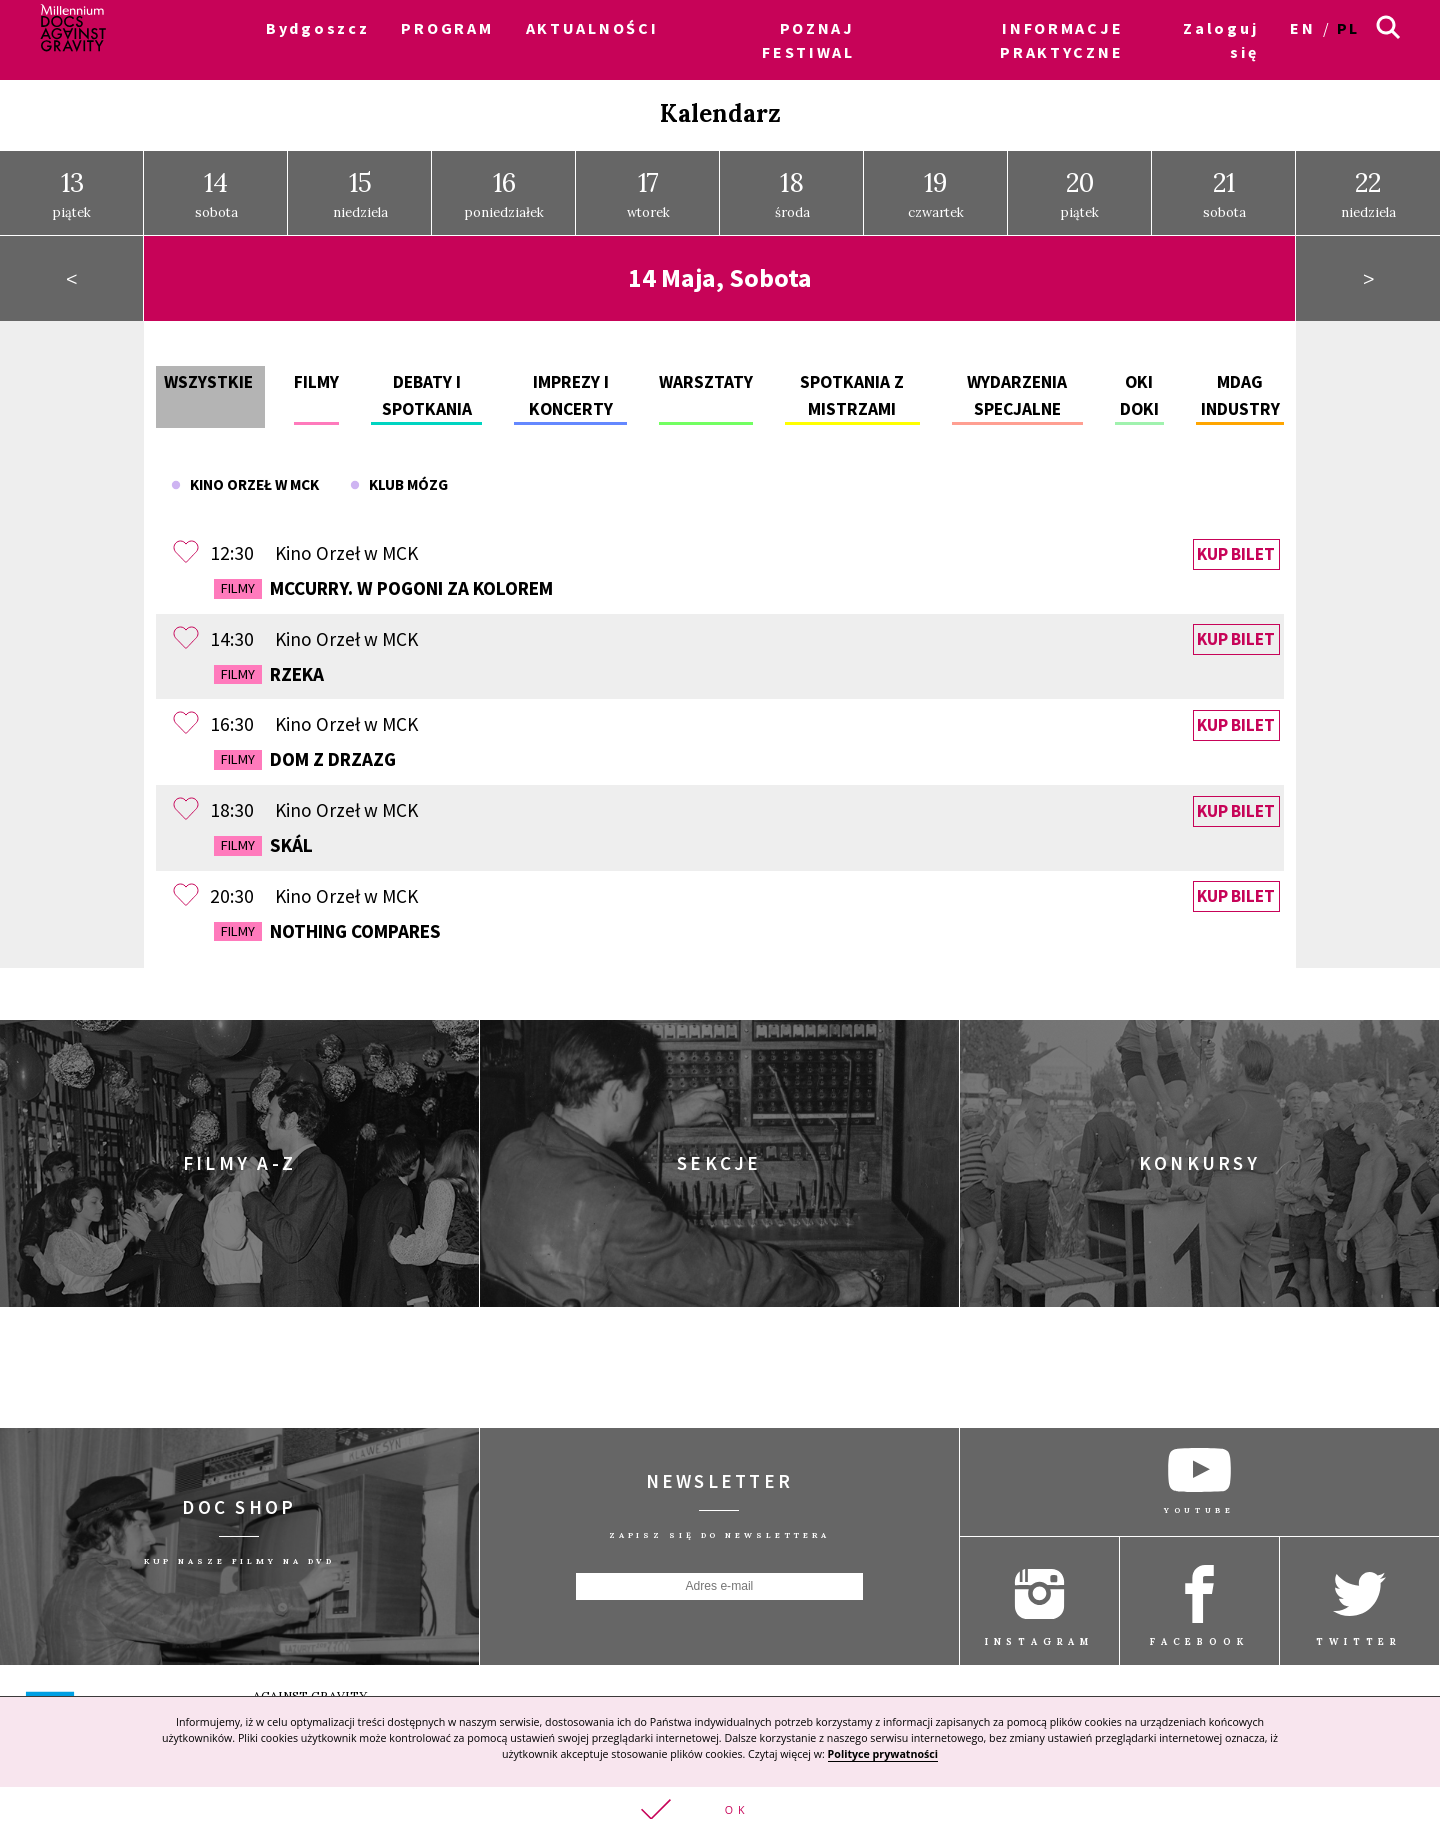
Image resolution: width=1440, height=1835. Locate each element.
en (1302, 28)
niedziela (360, 186)
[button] (720, 1810)
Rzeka (269, 667)
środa (792, 186)
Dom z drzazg (305, 752)
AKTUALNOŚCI (592, 28)
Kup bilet (1236, 547)
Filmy (316, 375)
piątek (72, 186)
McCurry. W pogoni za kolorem (383, 581)
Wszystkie (208, 375)
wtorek (648, 186)
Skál (263, 838)
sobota (216, 186)
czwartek (936, 186)
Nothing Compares (327, 923)
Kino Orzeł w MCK (245, 477)
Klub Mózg (399, 477)
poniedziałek (504, 186)
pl (1348, 28)
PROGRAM (447, 28)
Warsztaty (706, 375)
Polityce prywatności (883, 1752)
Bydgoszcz (317, 28)
